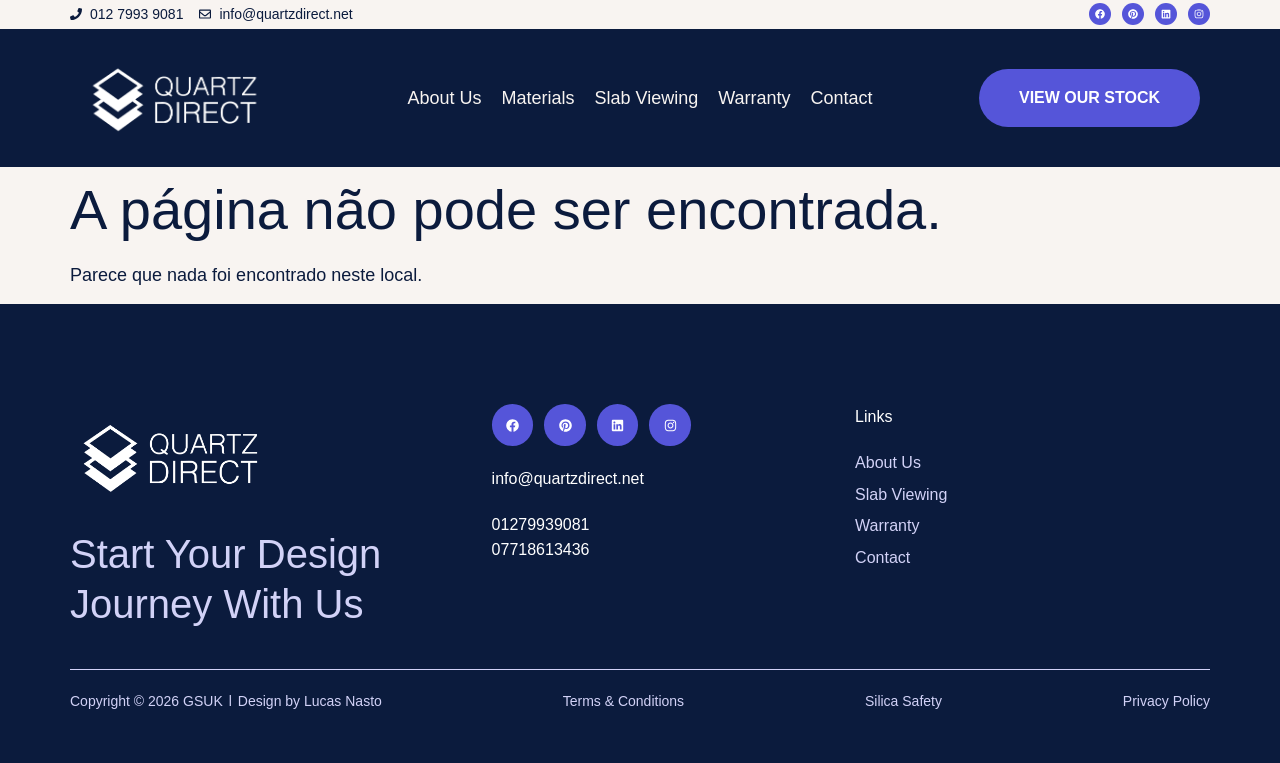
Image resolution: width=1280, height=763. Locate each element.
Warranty (754, 98)
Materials (537, 98)
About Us (444, 98)
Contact (842, 98)
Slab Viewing (646, 98)
